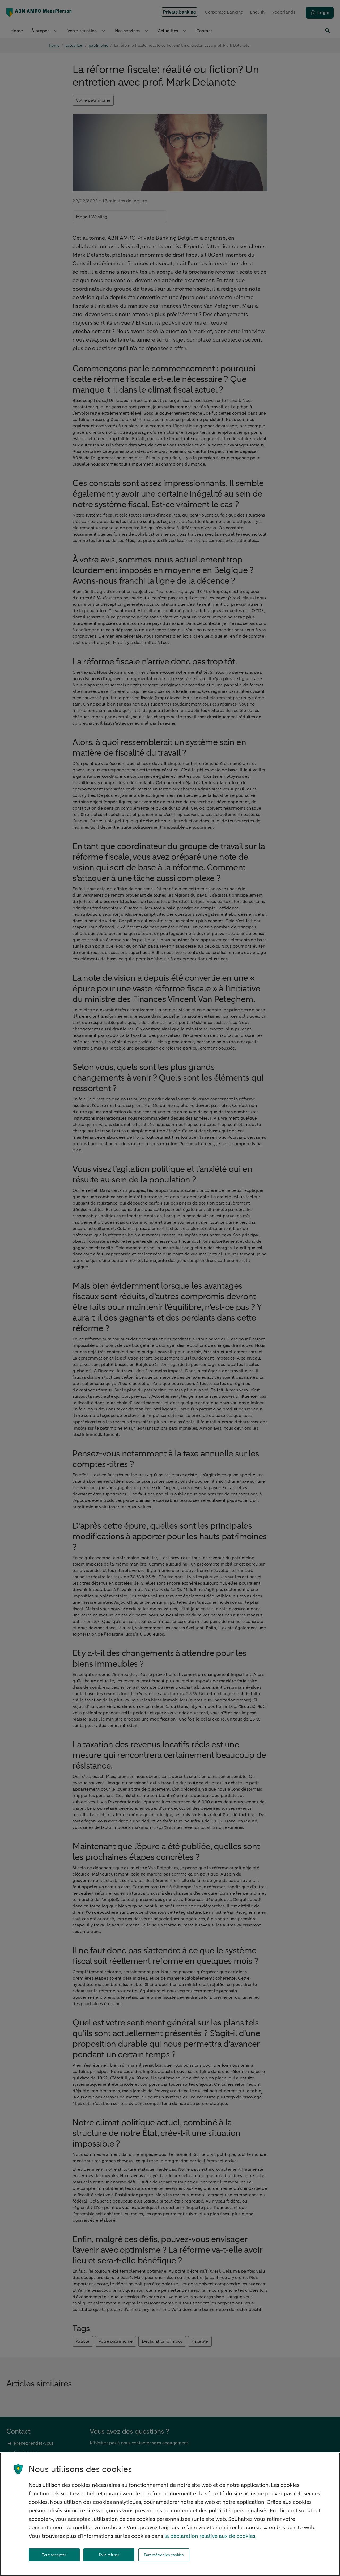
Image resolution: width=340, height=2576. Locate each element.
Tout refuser (109, 2554)
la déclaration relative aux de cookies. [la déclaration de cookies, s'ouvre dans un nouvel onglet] (210, 2536)
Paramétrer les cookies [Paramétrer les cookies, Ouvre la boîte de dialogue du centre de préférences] (164, 2554)
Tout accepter (54, 2554)
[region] (170, 2514)
